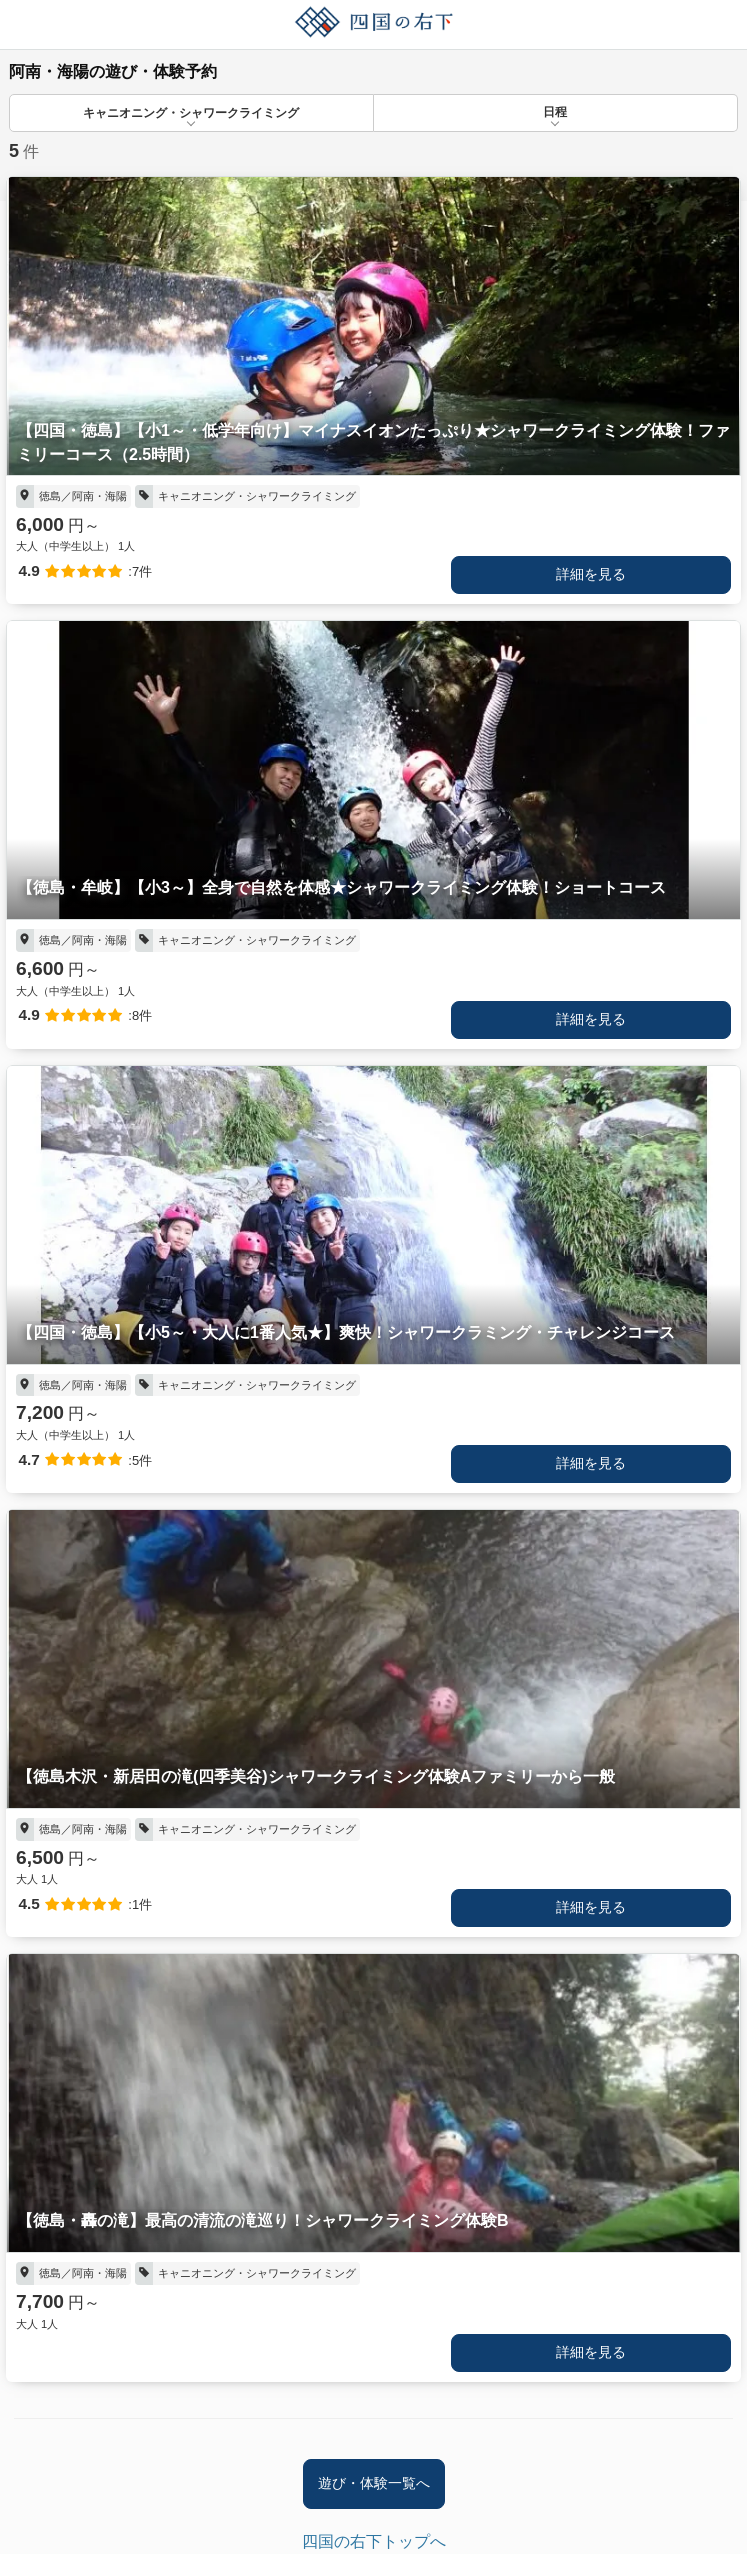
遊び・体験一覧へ (374, 2483)
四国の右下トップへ (374, 2541)
